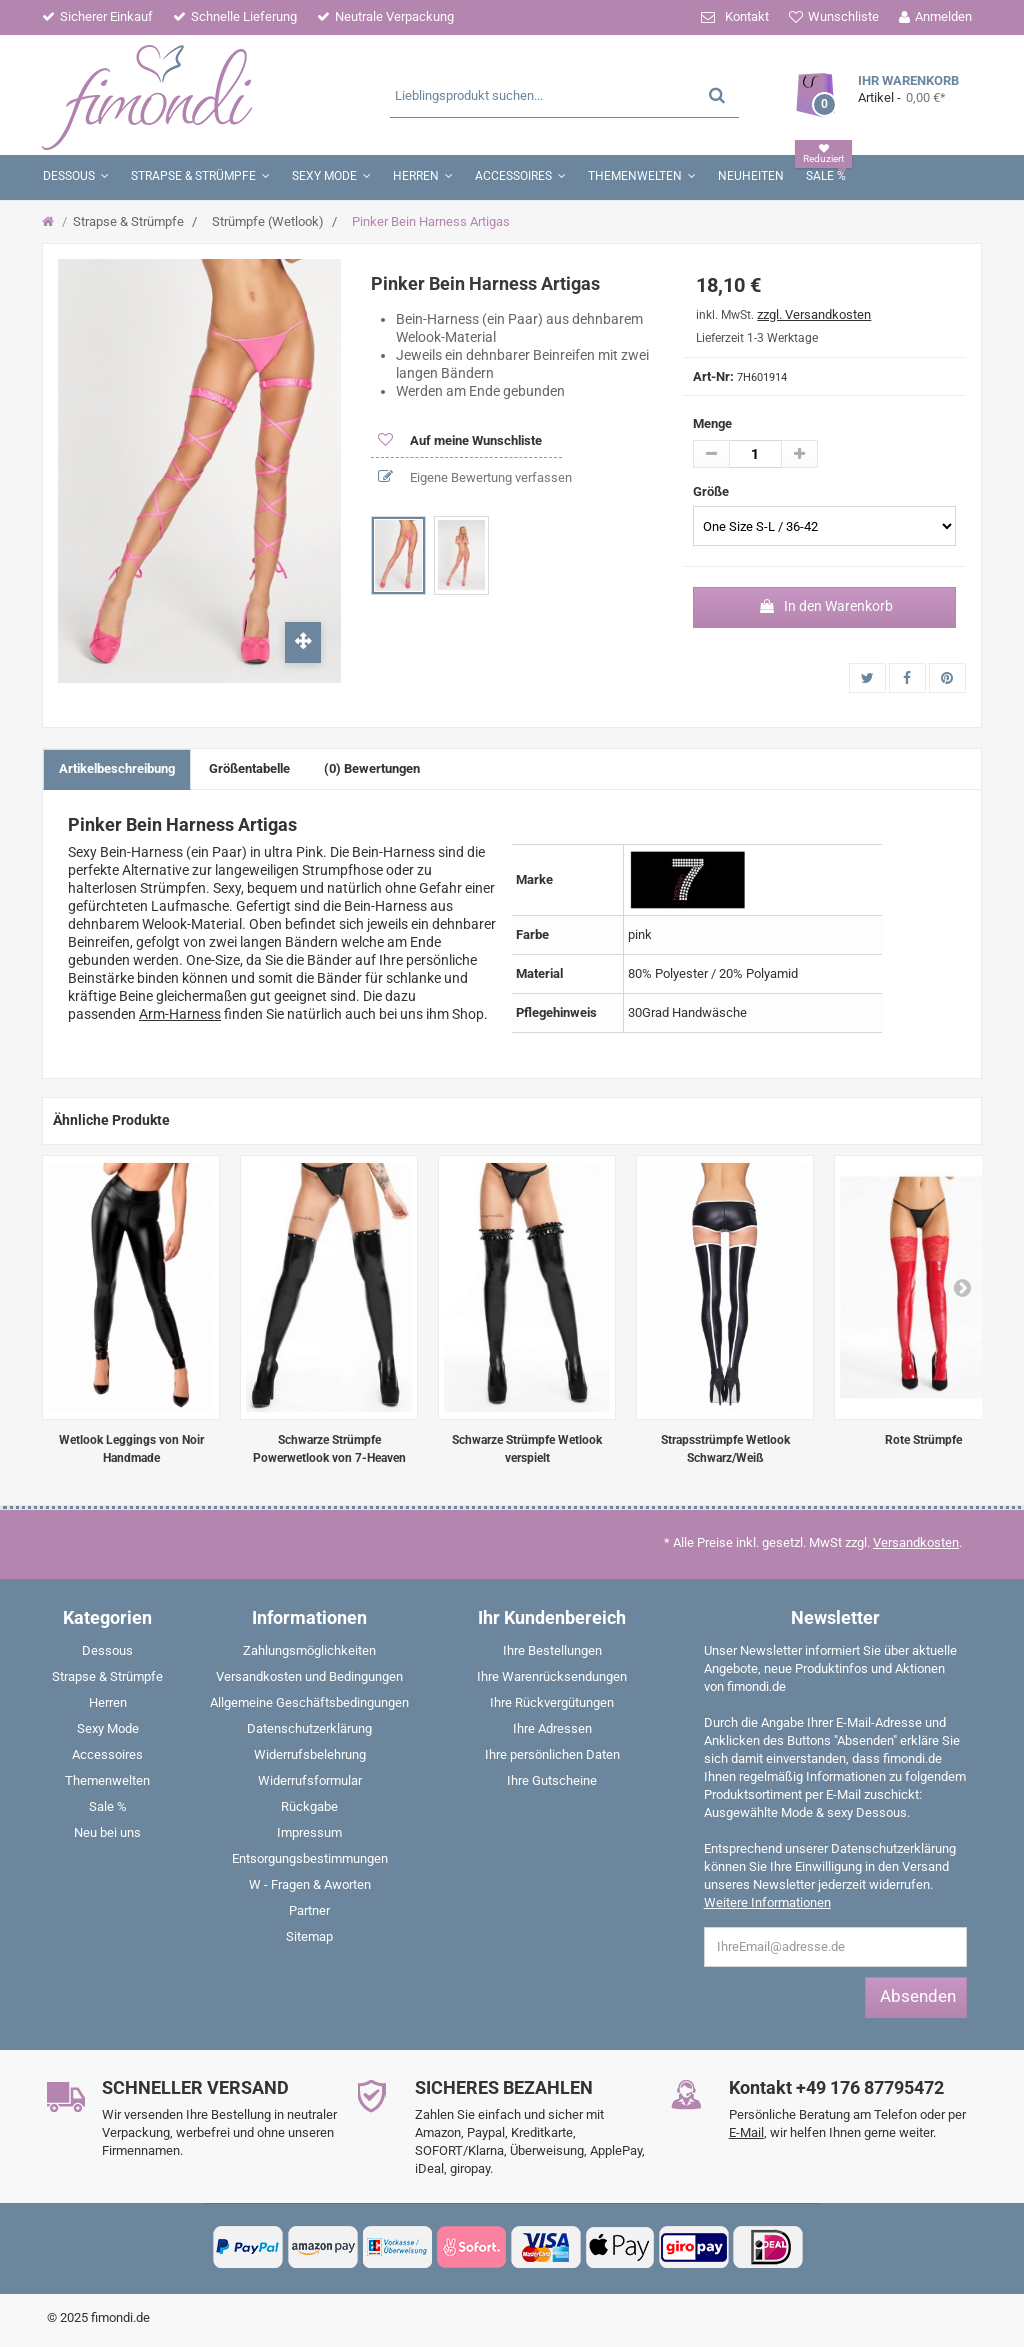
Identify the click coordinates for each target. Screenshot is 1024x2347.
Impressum (309, 1832)
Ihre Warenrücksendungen (552, 1676)
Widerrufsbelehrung (310, 1754)
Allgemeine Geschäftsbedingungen (309, 1702)
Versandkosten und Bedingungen (309, 1676)
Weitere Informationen (767, 1902)
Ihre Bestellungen (552, 1650)
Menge (712, 423)
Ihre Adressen (552, 1728)
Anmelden (943, 16)
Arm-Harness (180, 1014)
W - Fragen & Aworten (310, 1884)
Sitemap (309, 1936)
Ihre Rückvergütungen (552, 1702)
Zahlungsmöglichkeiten (309, 1650)
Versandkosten (916, 1542)
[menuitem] (108, 1655)
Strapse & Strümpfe (128, 221)
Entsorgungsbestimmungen (310, 1858)
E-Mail (746, 2132)
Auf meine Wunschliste (474, 440)
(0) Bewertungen (372, 768)
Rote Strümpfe (923, 1440)
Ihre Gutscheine (552, 1780)
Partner (309, 1910)
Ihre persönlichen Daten (552, 1754)
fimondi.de (120, 2317)
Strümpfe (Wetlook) (268, 221)
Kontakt (747, 16)
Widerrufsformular (310, 1780)
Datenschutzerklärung (309, 1728)
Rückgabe (309, 1806)
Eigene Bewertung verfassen (489, 477)
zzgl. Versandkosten (814, 314)
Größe (712, 491)
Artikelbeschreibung (117, 768)
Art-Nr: (713, 376)
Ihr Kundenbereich (552, 1617)
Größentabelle (249, 768)
